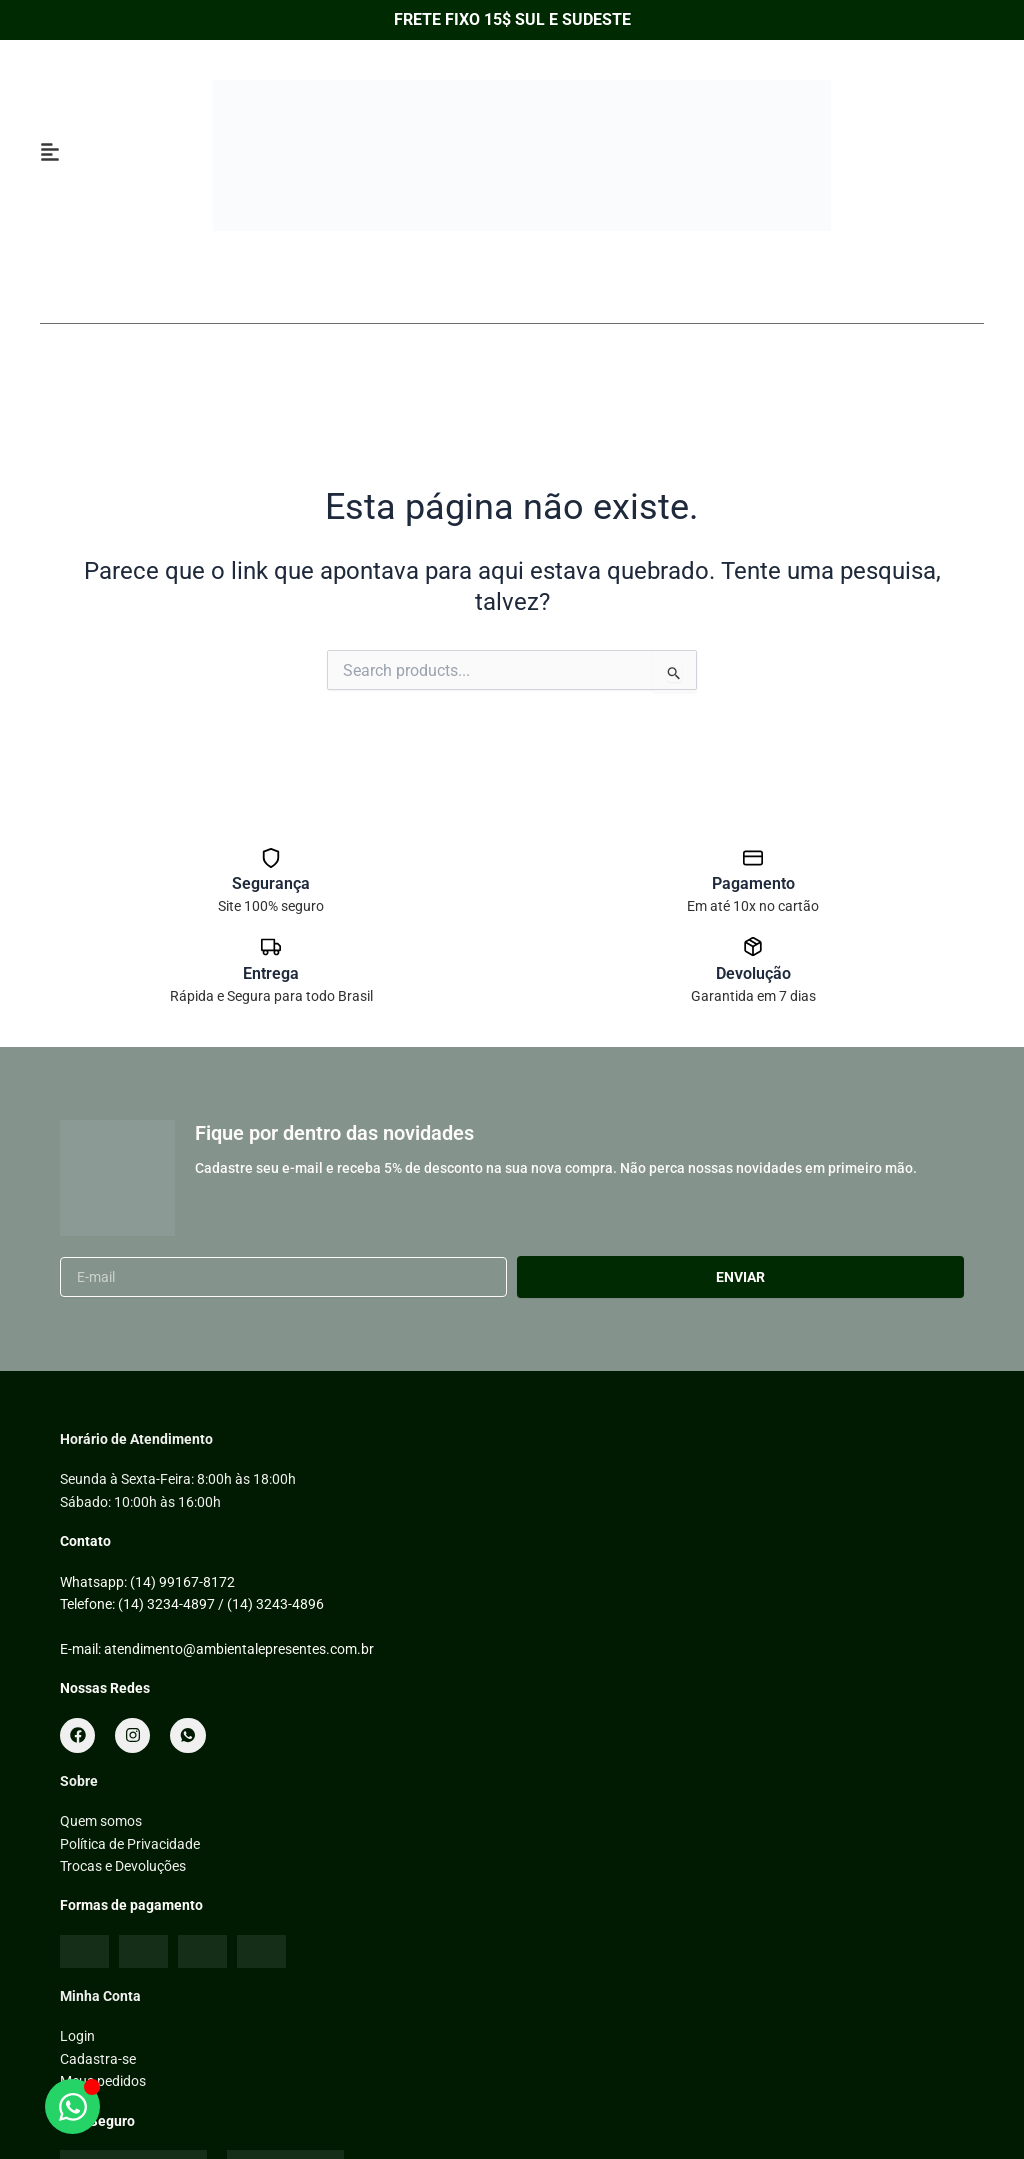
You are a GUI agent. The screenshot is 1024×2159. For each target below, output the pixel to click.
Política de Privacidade (130, 1844)
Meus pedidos (103, 2081)
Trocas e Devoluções (123, 1866)
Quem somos (101, 1821)
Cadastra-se (98, 2059)
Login (77, 2036)
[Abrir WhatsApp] (72, 2106)
